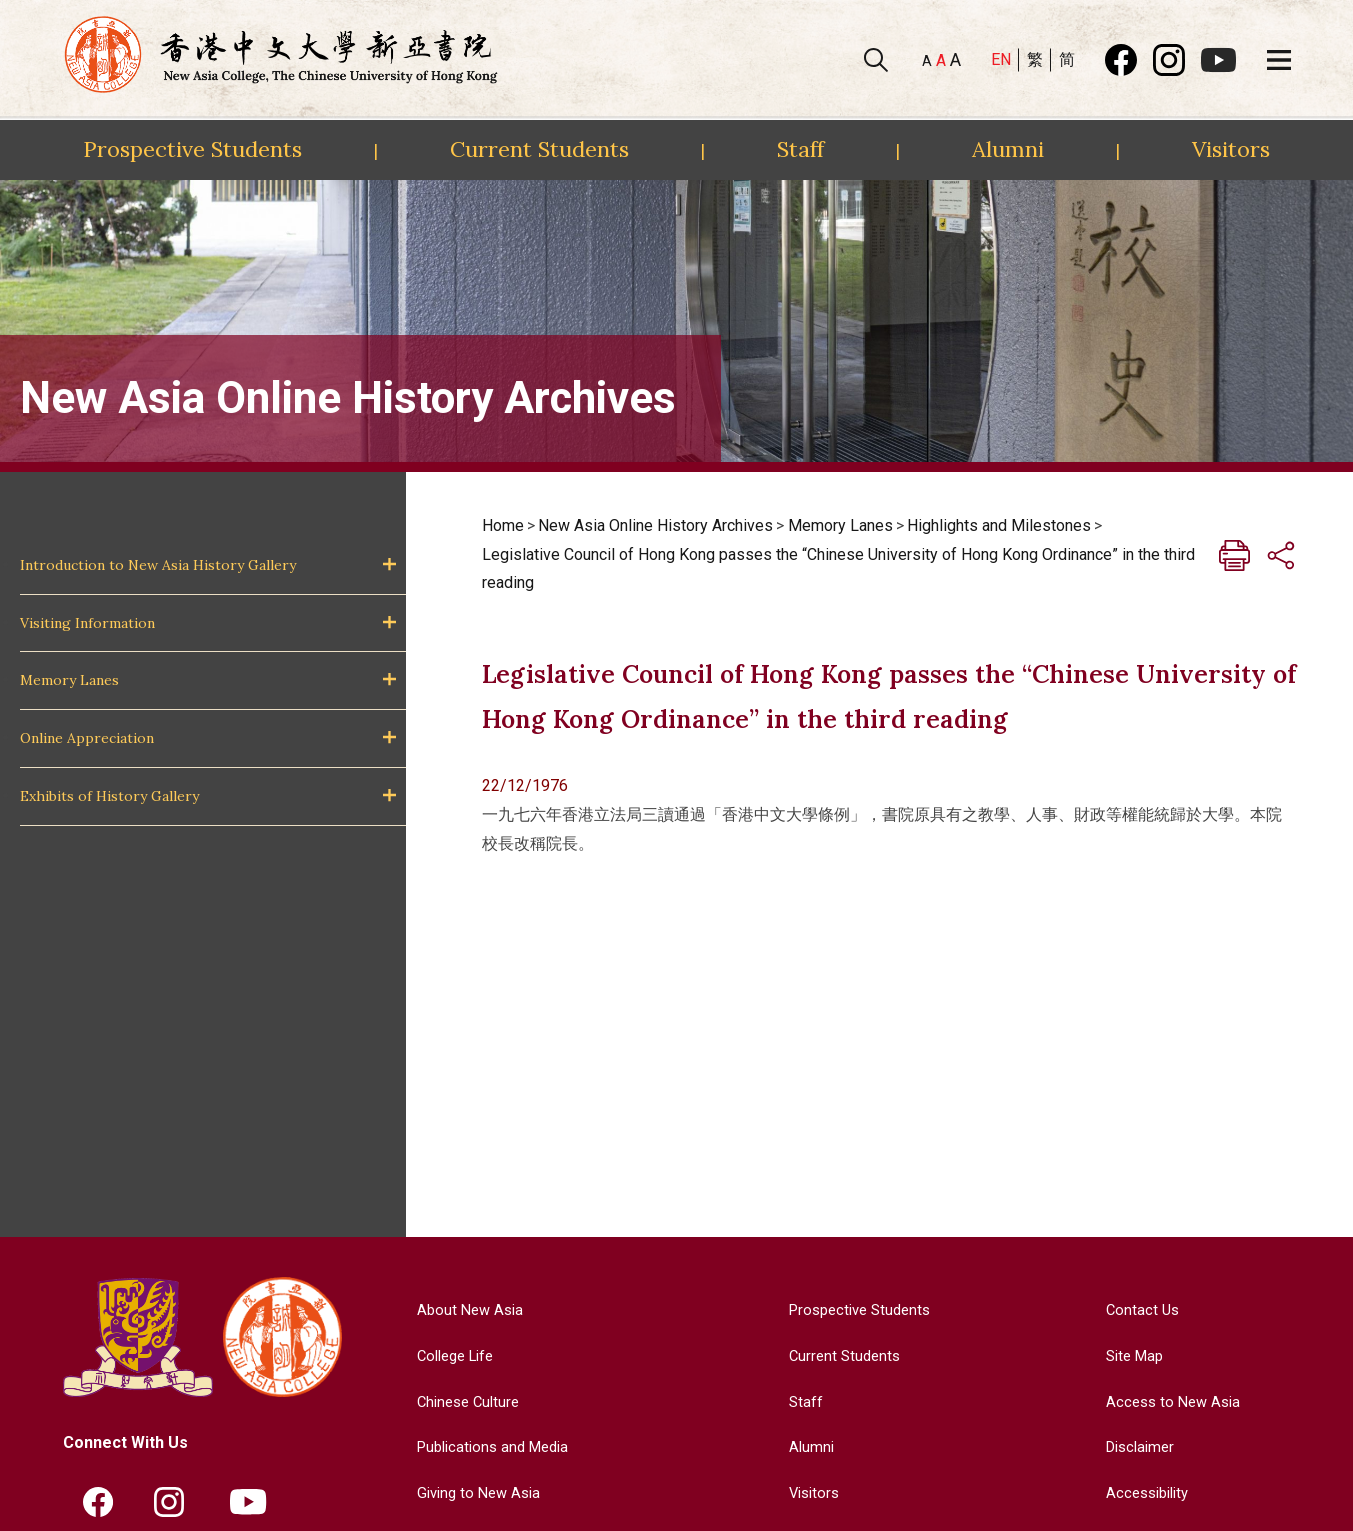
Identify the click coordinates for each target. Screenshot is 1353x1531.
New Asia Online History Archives (655, 525)
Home (503, 525)
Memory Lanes (69, 680)
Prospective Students (192, 149)
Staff (800, 149)
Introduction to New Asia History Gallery (158, 565)
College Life (451, 1355)
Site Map (1131, 1355)
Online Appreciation (87, 738)
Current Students (539, 149)
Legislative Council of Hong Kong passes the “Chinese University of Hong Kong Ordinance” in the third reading (838, 569)
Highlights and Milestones (999, 525)
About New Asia (464, 1309)
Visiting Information (87, 623)
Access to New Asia (1171, 1401)
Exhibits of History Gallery (109, 796)
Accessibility (1145, 1492)
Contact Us (1138, 1309)
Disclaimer (1137, 1446)
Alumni (1008, 149)
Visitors (1231, 149)
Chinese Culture (463, 1401)
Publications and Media (490, 1446)
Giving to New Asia (474, 1492)
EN (1001, 59)
